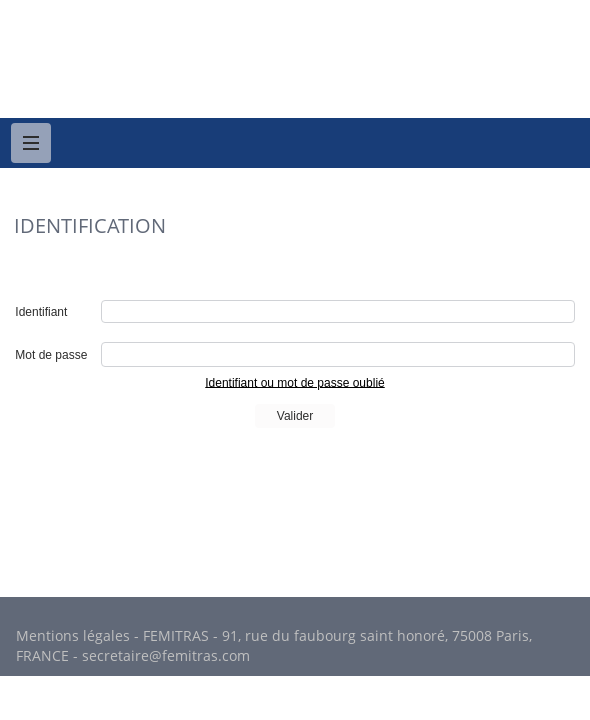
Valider (295, 416)
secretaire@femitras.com (166, 655)
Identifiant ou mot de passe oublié (294, 382)
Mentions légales (73, 635)
